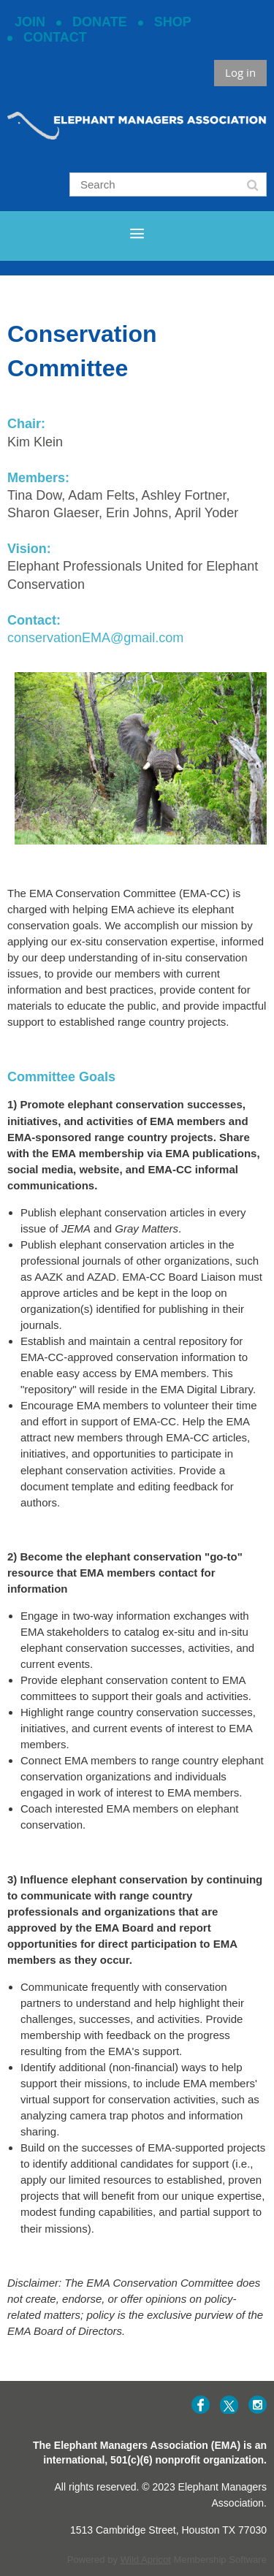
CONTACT (55, 37)
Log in (240, 72)
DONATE (99, 22)
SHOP (172, 22)
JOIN (30, 22)
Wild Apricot (146, 2559)
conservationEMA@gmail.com (95, 637)
